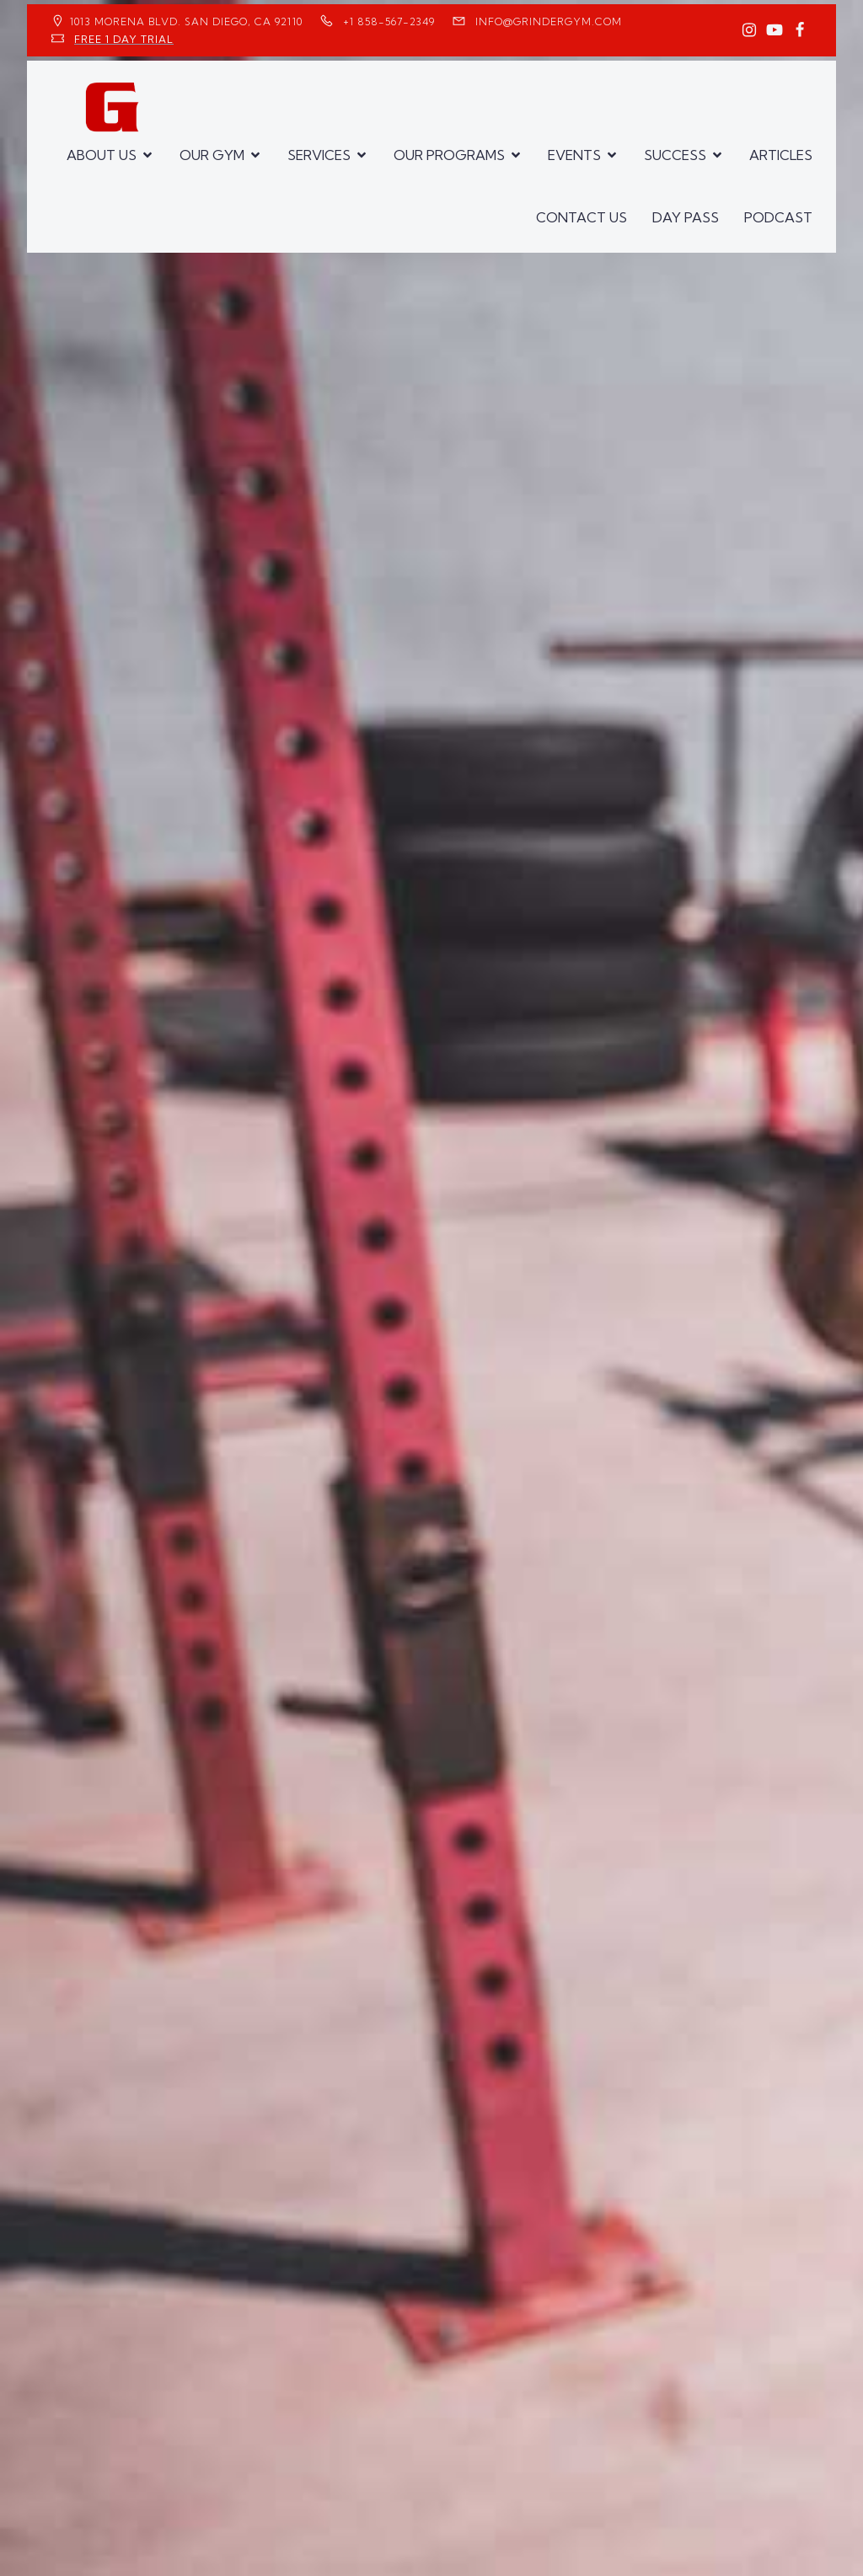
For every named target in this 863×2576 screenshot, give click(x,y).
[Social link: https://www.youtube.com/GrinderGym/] (774, 30)
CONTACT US (581, 217)
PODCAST (778, 217)
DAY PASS (685, 217)
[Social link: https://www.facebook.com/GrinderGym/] (799, 30)
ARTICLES (780, 155)
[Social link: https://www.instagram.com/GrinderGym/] (749, 30)
